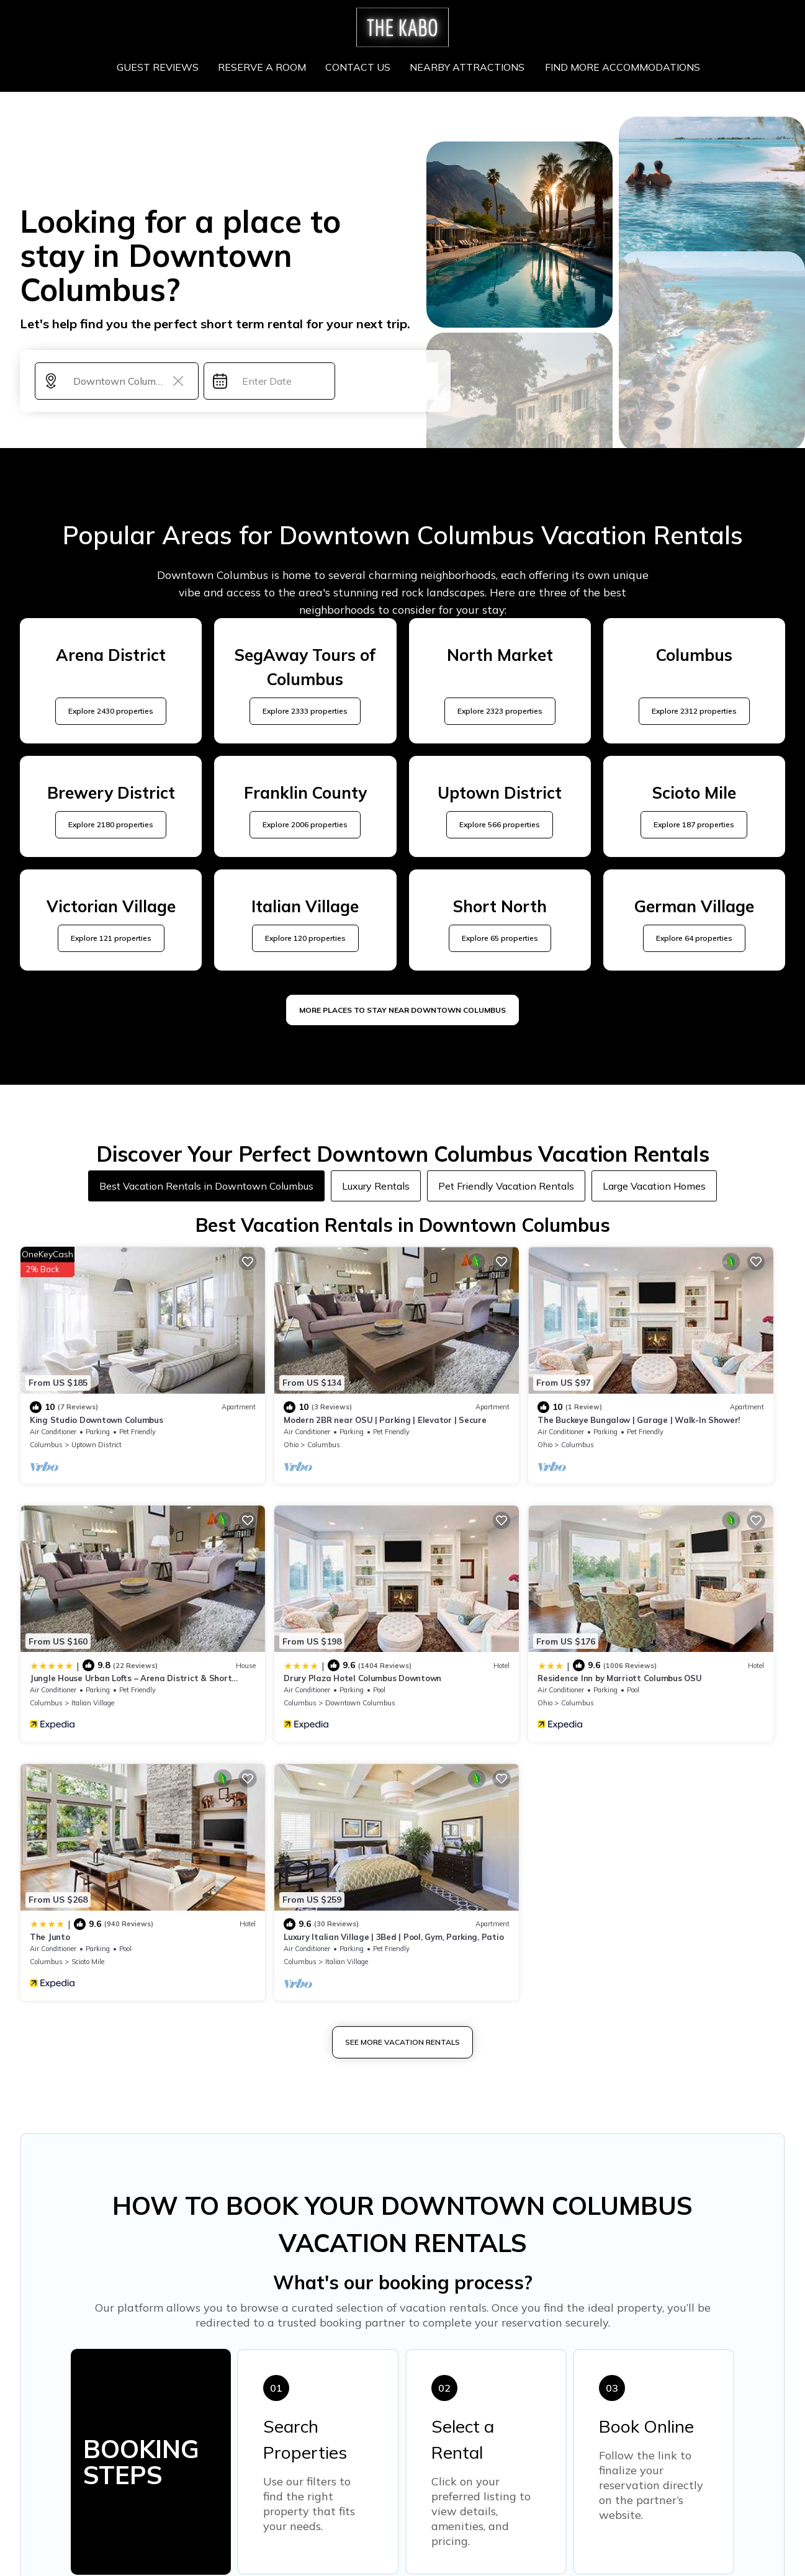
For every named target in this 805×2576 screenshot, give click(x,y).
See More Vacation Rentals (402, 1710)
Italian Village (672, 1408)
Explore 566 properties (499, 824)
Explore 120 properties (305, 938)
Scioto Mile (474, 1630)
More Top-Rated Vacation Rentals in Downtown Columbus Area (402, 2366)
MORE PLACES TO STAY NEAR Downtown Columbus (402, 1010)
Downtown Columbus (106, 1630)
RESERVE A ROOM (264, 67)
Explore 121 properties (111, 938)
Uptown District (96, 1408)
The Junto (436, 1605)
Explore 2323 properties (499, 711)
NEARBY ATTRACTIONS (467, 67)
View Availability (148, 1429)
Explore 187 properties (694, 824)
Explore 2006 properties (305, 824)
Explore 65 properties (500, 938)
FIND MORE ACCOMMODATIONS (621, 67)
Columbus (46, 1408)
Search (389, 381)
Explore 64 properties (694, 938)
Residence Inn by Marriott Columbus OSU (305, 1605)
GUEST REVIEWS (160, 67)
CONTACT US (359, 67)
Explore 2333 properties (305, 711)
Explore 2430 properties (110, 711)
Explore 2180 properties (110, 824)
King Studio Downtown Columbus (96, 1383)
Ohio (230, 1408)
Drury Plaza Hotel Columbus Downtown (108, 1605)
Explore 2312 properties (694, 711)
